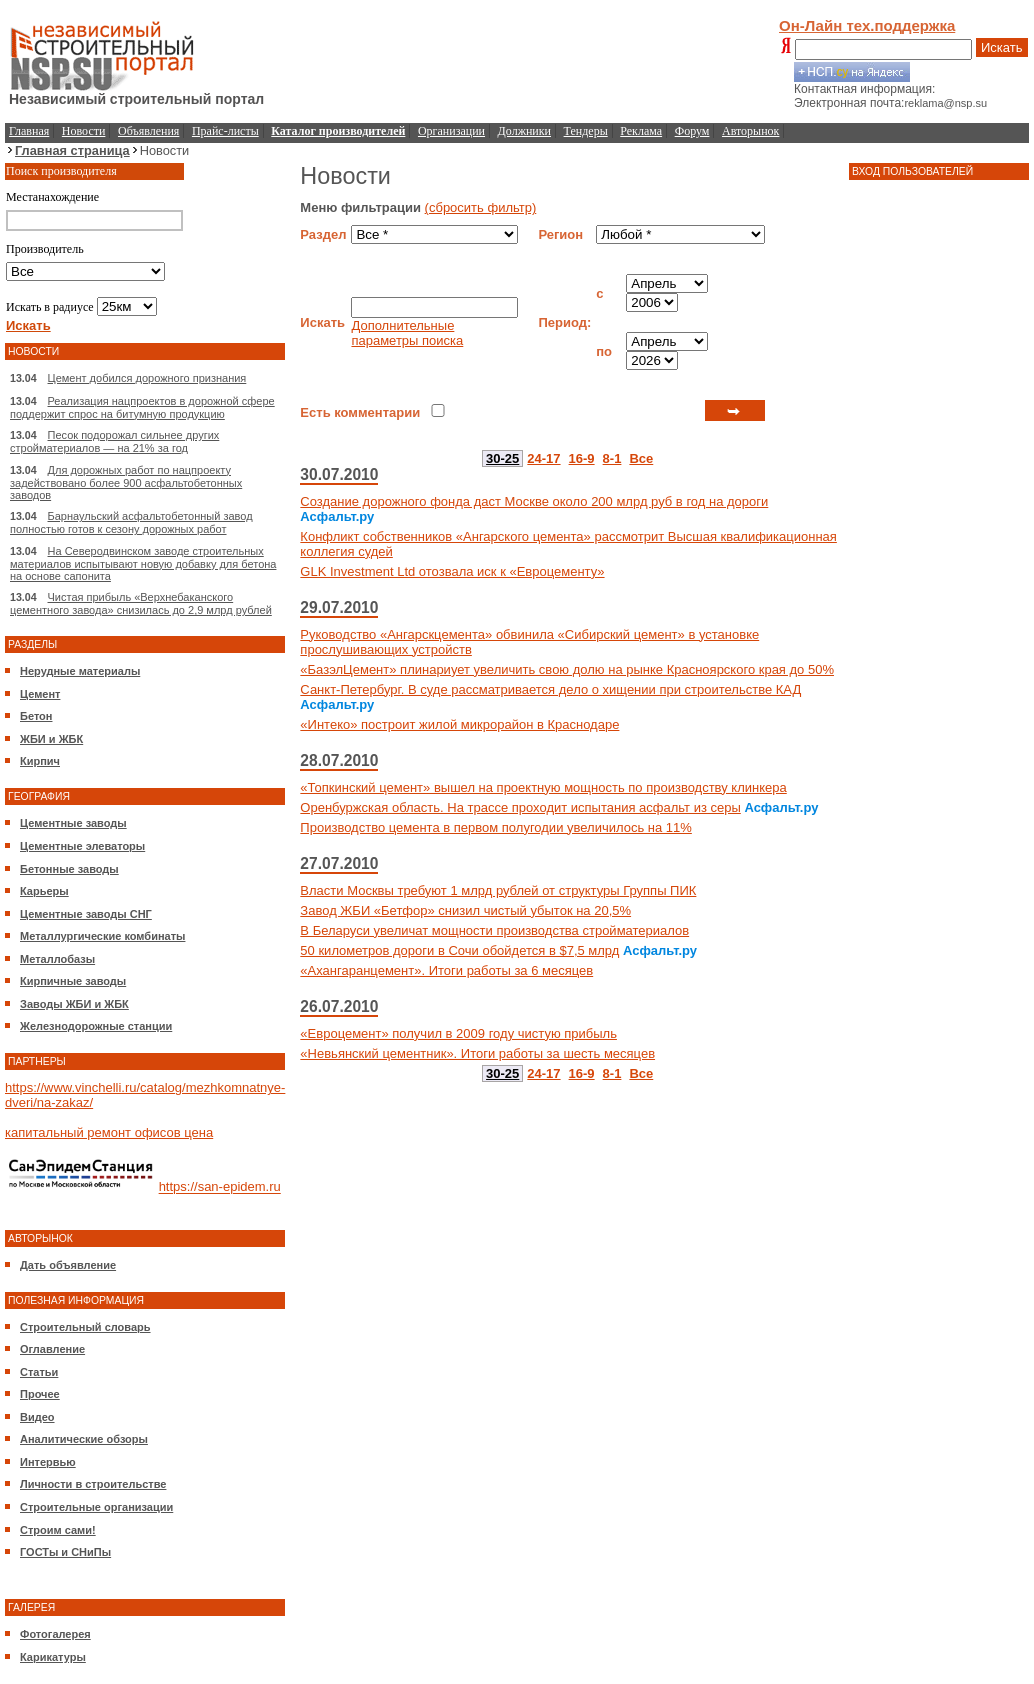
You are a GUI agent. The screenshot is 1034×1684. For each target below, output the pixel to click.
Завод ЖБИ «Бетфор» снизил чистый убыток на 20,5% (465, 910)
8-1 (612, 458)
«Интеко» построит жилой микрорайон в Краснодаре (459, 724)
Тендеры (586, 131)
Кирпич (40, 761)
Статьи (39, 1372)
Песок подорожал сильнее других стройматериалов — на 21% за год (114, 441)
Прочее (40, 1394)
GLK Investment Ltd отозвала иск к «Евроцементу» (452, 571)
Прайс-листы (225, 131)
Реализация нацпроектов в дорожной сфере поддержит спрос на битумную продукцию (142, 407)
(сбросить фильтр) (481, 207)
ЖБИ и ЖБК (51, 739)
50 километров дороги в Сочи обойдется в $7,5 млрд (459, 950)
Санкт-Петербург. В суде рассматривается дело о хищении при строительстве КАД (550, 689)
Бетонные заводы (69, 869)
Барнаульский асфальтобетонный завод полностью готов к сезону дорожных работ (131, 522)
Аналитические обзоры (84, 1439)
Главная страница (72, 150)
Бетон (36, 716)
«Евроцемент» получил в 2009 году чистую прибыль (458, 1033)
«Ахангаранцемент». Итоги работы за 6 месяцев (446, 970)
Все (641, 458)
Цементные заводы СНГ (86, 914)
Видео (37, 1417)
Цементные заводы (73, 823)
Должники (524, 131)
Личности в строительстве (93, 1484)
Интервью (48, 1462)
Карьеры (44, 891)
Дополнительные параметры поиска (407, 333)
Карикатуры (53, 1657)
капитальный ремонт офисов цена (109, 1132)
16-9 (582, 458)
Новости (84, 131)
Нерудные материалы (80, 671)
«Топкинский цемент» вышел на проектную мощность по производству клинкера (543, 787)
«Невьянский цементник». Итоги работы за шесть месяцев (477, 1053)
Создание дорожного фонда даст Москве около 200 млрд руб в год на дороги (534, 501)
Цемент (40, 694)
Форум (692, 131)
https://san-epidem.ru (220, 1187)
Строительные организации (96, 1507)
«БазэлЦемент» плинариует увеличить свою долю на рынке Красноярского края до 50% (567, 669)
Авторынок (750, 131)
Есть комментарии (360, 412)
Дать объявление (68, 1265)
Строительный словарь (85, 1327)
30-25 (502, 458)
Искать (1002, 47)
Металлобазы (57, 959)
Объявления (148, 131)
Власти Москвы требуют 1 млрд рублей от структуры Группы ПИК (498, 890)
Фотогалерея (55, 1634)
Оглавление (52, 1349)
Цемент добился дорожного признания (147, 378)
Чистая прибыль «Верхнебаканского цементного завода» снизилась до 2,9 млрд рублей (141, 603)
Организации (451, 131)
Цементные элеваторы (82, 846)
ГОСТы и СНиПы (65, 1552)
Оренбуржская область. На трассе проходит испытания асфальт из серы (520, 807)
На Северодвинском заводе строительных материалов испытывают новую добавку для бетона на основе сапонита (143, 563)
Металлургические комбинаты (102, 936)
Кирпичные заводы (73, 981)
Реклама (641, 131)
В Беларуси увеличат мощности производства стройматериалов (494, 930)
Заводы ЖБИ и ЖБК (74, 1004)
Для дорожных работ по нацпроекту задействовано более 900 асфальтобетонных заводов (126, 482)
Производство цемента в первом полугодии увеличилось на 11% (495, 827)
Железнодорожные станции (96, 1026)
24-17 (543, 458)
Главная (29, 131)
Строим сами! (58, 1530)
